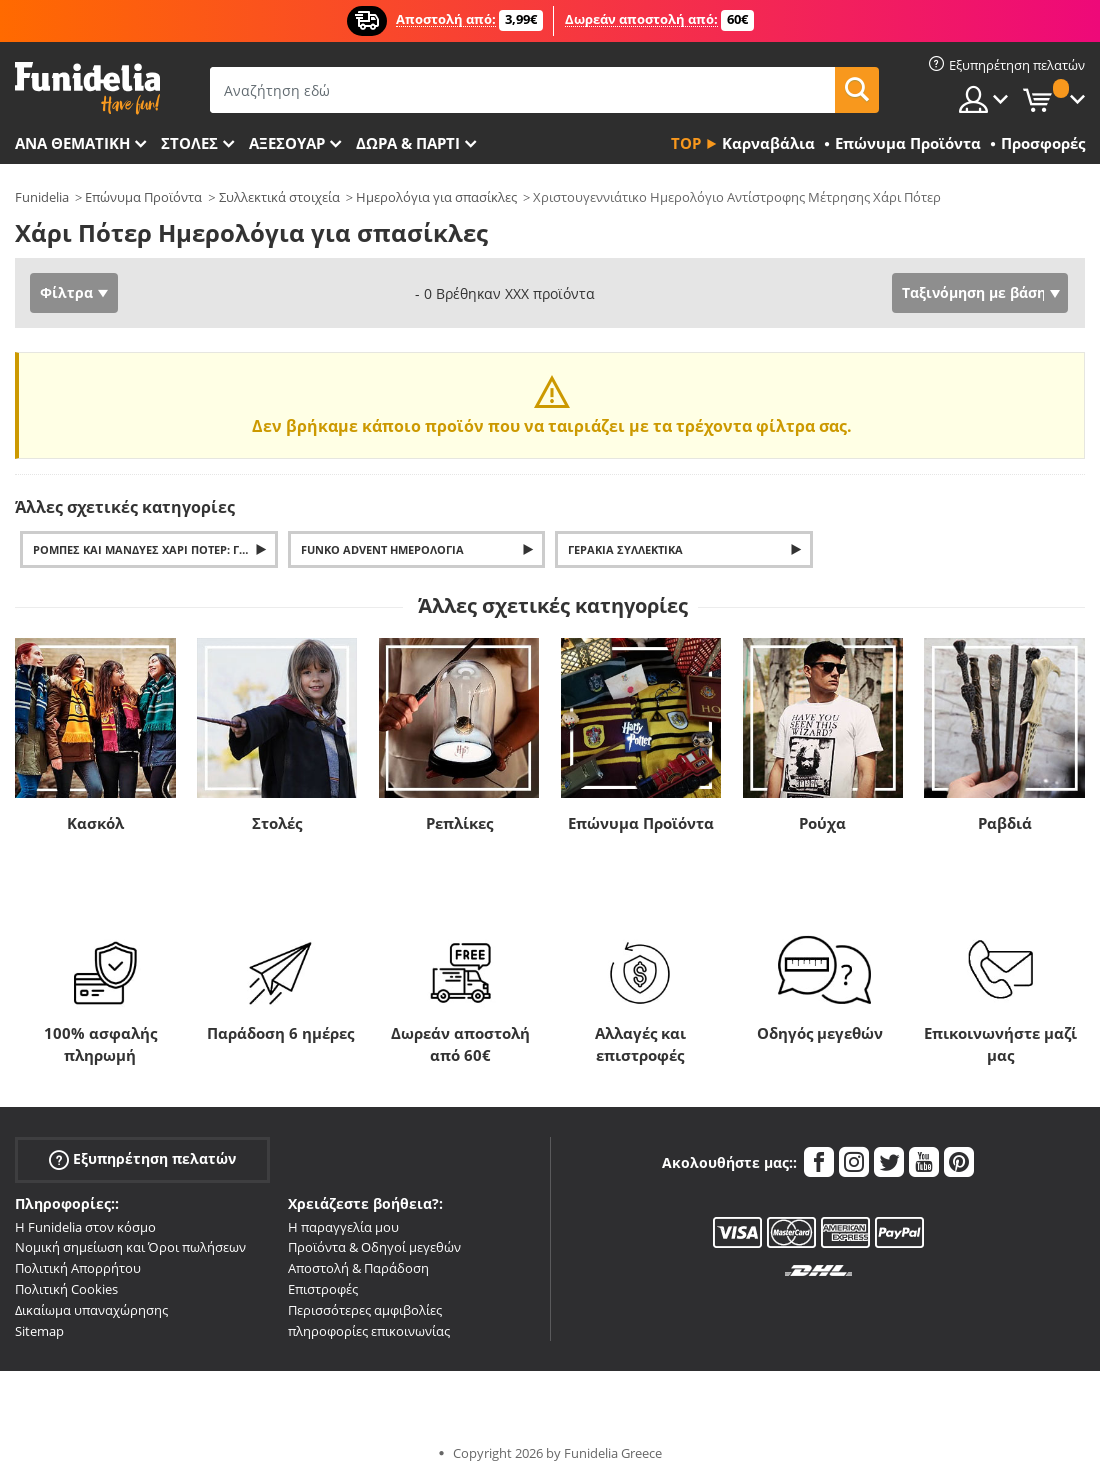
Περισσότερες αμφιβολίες (365, 1310)
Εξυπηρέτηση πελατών (142, 1158)
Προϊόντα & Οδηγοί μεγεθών (374, 1247)
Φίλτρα (66, 292)
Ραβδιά (1005, 823)
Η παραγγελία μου (343, 1227)
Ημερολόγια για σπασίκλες (436, 197)
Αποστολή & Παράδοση (358, 1268)
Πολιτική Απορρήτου (78, 1268)
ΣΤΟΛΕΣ (189, 143)
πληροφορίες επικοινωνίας (369, 1331)
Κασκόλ (95, 823)
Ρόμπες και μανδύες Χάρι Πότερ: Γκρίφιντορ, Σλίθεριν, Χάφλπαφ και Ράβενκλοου (155, 549)
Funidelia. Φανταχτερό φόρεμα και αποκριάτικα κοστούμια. (87, 88)
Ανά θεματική (72, 143)
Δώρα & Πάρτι (408, 143)
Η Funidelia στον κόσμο (85, 1227)
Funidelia (42, 197)
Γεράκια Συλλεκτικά (625, 549)
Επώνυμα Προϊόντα (143, 197)
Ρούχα (822, 823)
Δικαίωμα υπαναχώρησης (91, 1310)
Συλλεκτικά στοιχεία (279, 197)
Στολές (277, 823)
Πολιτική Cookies (66, 1289)
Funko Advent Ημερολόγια (382, 549)
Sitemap (39, 1331)
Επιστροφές (323, 1289)
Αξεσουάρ (287, 143)
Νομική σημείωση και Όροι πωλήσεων (130, 1247)
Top (686, 143)
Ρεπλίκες (459, 823)
